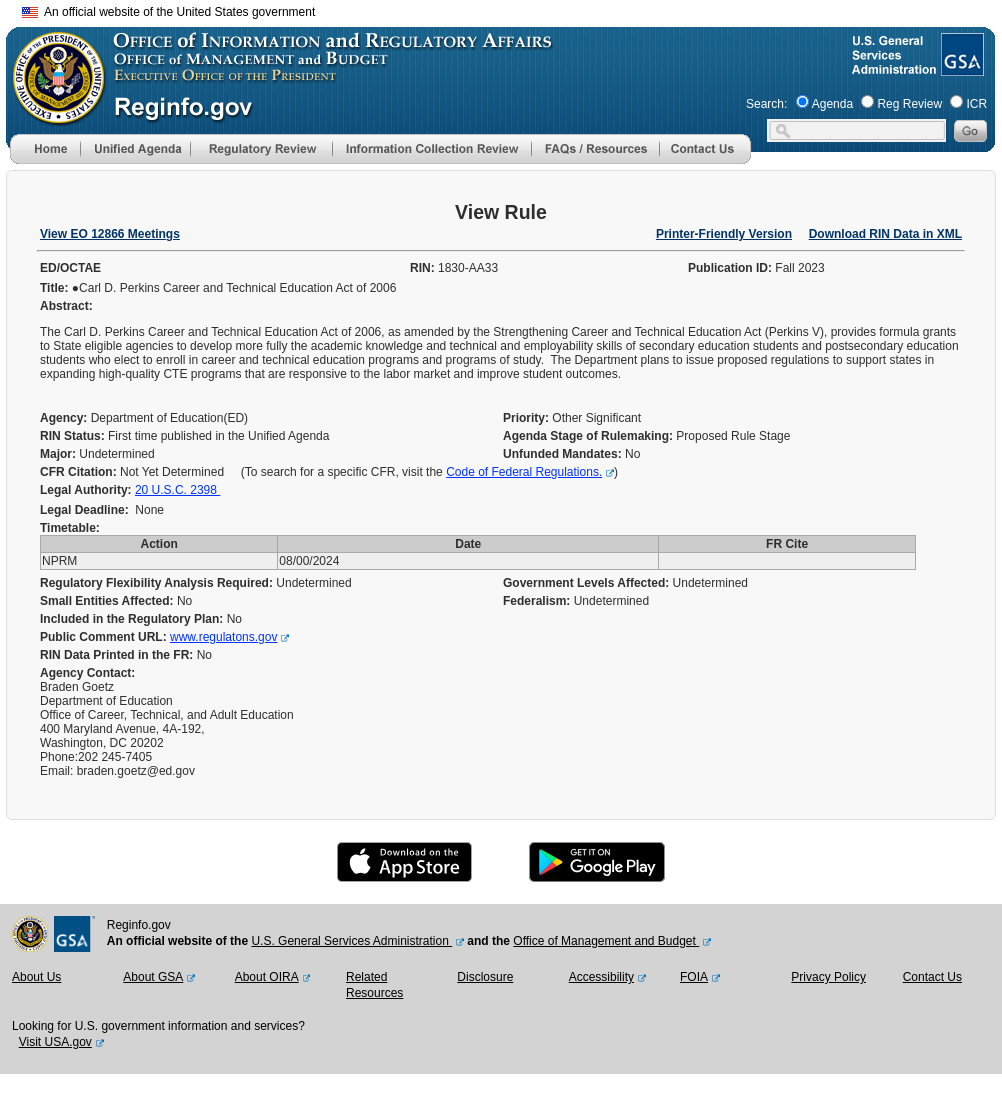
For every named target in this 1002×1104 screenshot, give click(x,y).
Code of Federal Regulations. (524, 472)
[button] (135, 149)
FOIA (694, 977)
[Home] (45, 160)
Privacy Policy (828, 977)
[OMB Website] (52, 115)
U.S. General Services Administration (351, 941)
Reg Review (909, 104)
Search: (766, 104)
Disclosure (485, 977)
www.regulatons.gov (223, 637)
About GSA (153, 977)
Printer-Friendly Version (724, 234)
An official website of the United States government (168, 12)
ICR (976, 104)
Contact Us (932, 977)
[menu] (135, 149)
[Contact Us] (705, 160)
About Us (36, 977)
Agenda (832, 104)
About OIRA (267, 977)
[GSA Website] (960, 68)
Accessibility (601, 977)
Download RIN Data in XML (885, 234)
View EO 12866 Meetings (110, 234)
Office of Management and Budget (606, 941)
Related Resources (374, 985)
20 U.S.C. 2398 (177, 490)
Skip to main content (513, 9)
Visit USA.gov (55, 1042)
